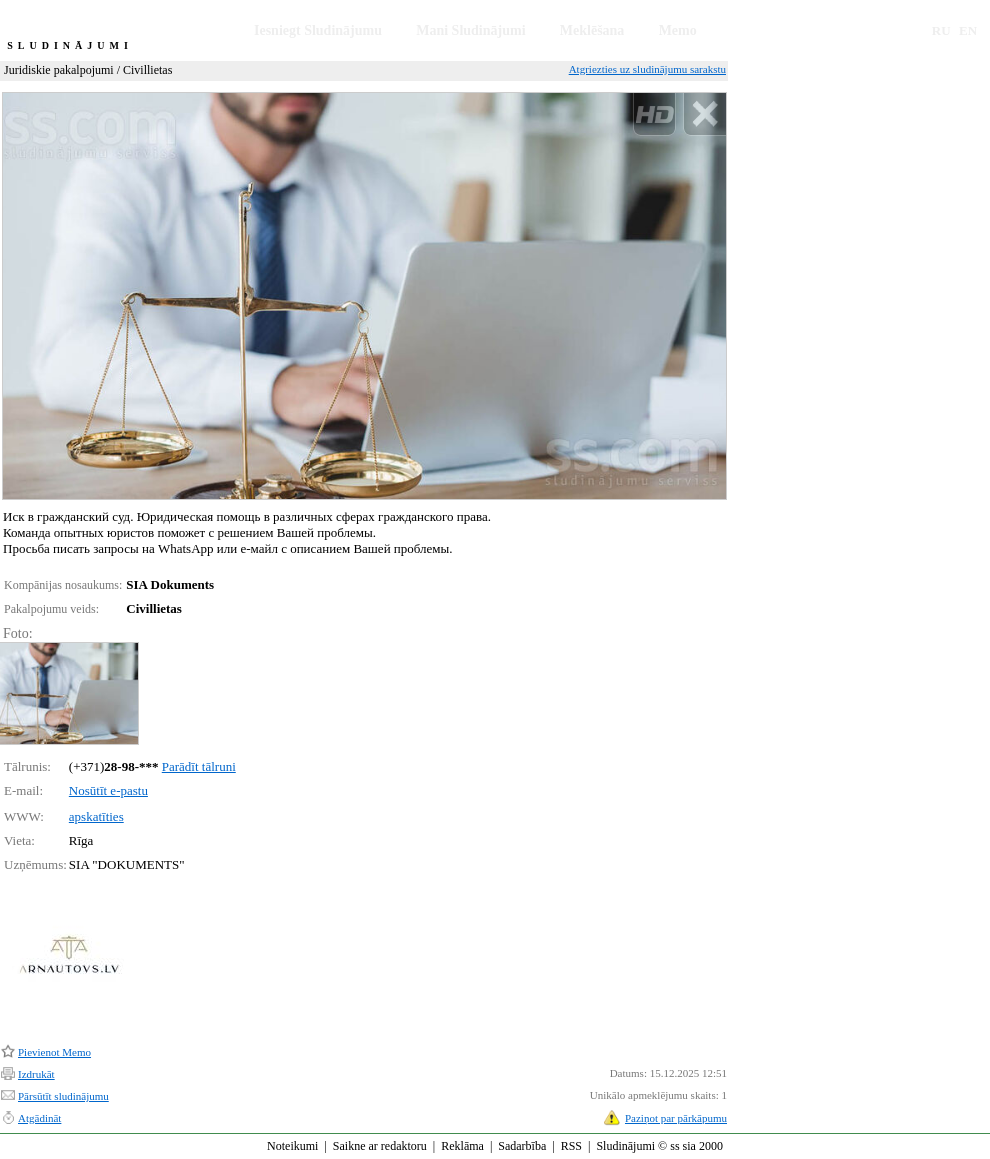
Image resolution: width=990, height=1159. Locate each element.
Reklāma (462, 1146)
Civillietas (147, 70)
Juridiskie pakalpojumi (59, 70)
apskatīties (96, 816)
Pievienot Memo (54, 1052)
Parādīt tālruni (199, 766)
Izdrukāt (36, 1074)
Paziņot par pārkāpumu (676, 1118)
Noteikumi (292, 1146)
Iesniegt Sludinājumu (318, 30)
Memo (678, 30)
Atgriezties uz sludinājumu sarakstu (647, 69)
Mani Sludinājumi (470, 30)
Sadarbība (522, 1146)
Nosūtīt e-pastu (108, 790)
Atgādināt (39, 1118)
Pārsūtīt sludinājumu (63, 1096)
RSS (571, 1146)
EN (968, 30)
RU (941, 30)
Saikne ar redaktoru (380, 1146)
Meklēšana (592, 30)
